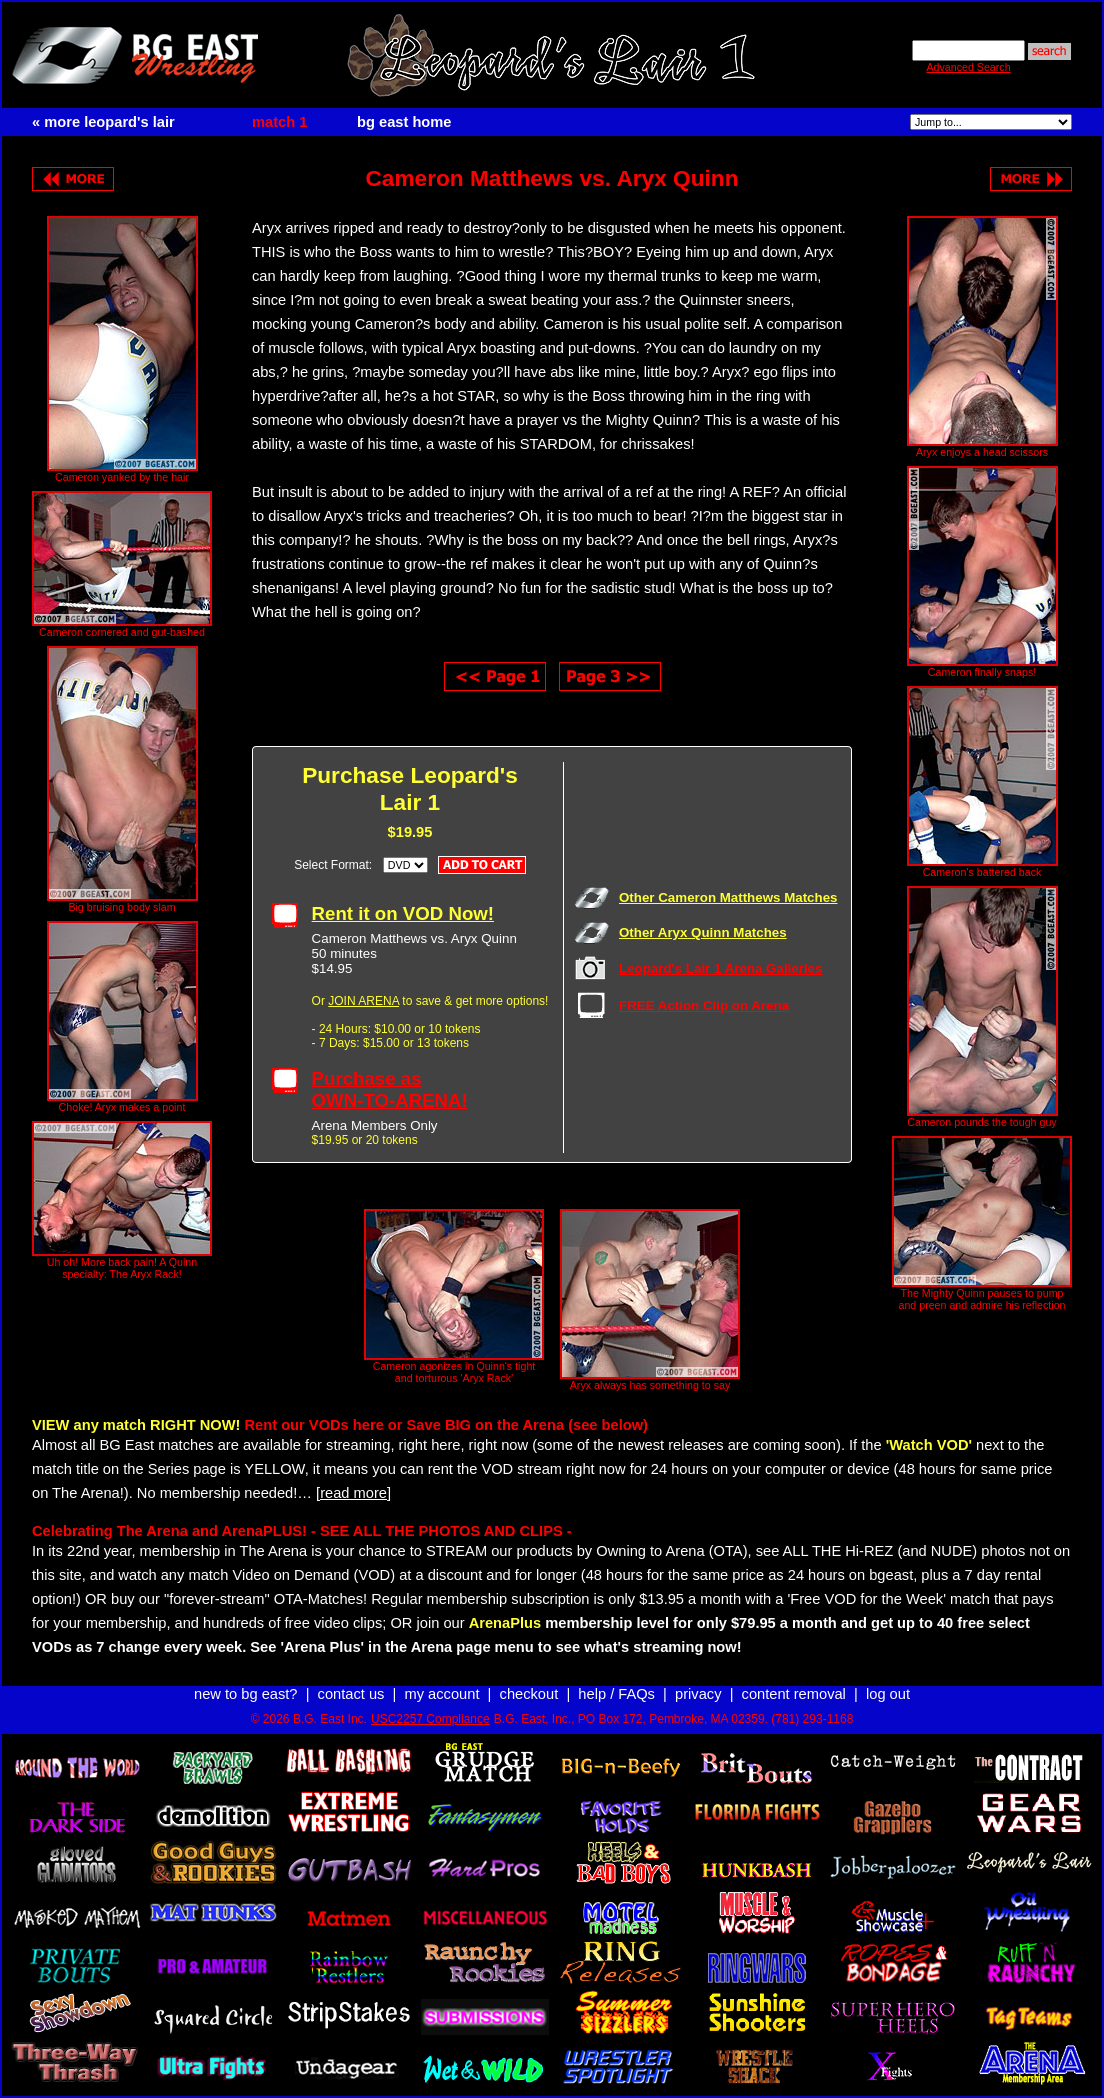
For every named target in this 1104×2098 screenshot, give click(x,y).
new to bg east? (245, 1694)
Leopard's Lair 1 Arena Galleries (720, 968)
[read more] (353, 1493)
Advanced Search (968, 67)
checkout (529, 1694)
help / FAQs (616, 1694)
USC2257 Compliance (430, 1719)
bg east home (404, 122)
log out (888, 1694)
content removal (794, 1694)
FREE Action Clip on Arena (704, 1005)
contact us (351, 1694)
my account (442, 1694)
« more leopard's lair (103, 122)
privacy (698, 1694)
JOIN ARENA (363, 1001)
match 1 (279, 122)
